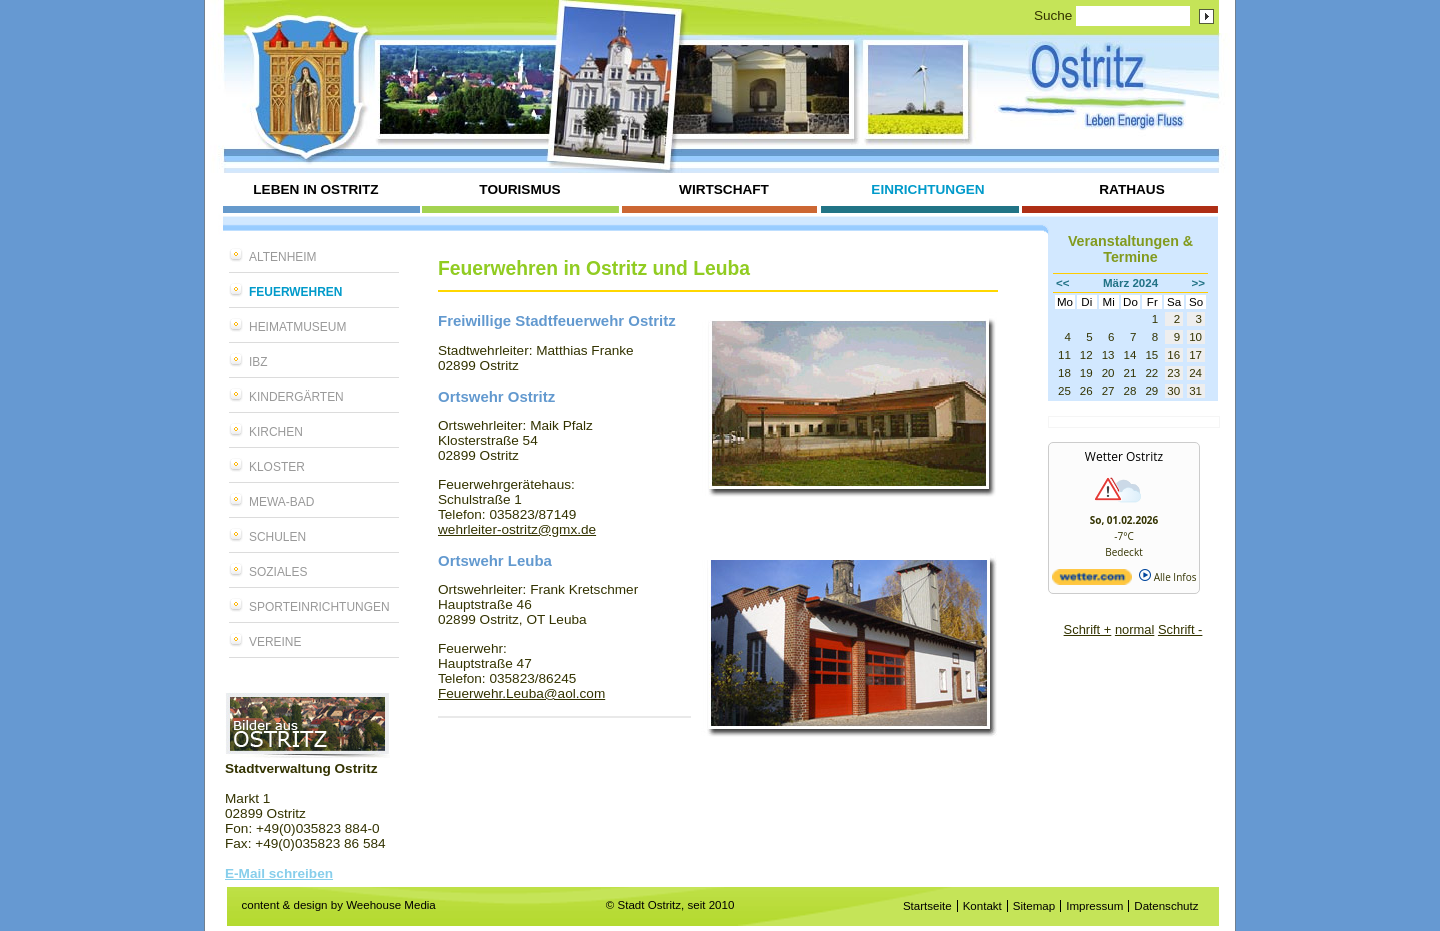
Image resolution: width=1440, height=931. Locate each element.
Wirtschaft (724, 189)
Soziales (278, 572)
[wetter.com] (1092, 581)
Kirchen (276, 432)
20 (1108, 373)
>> (1199, 283)
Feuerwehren (295, 292)
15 (1151, 355)
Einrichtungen (927, 189)
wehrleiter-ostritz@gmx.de (517, 529)
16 (1173, 355)
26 (1086, 391)
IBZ (258, 362)
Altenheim (283, 257)
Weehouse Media (391, 905)
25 (1064, 391)
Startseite (927, 906)
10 (1195, 337)
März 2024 (1130, 283)
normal (1134, 629)
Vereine (275, 642)
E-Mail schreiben (279, 873)
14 (1130, 355)
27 (1108, 391)
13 (1108, 355)
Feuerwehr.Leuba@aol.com (521, 693)
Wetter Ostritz (1124, 456)
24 (1195, 373)
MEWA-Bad (281, 502)
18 (1064, 373)
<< (1063, 283)
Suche (1053, 15)
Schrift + (1088, 629)
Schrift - (1180, 629)
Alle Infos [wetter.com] (1167, 577)
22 (1151, 373)
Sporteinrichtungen (319, 607)
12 (1086, 355)
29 (1151, 391)
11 (1064, 355)
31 (1195, 391)
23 (1173, 373)
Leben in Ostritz (315, 189)
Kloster (277, 467)
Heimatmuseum (297, 327)
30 (1173, 391)
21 (1130, 373)
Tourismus (519, 189)
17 (1195, 355)
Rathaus (1131, 189)
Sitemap (1034, 906)
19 (1086, 373)
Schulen (277, 537)
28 (1130, 391)
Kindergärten (296, 397)
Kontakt (982, 906)
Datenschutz (1166, 906)
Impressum (1094, 906)
